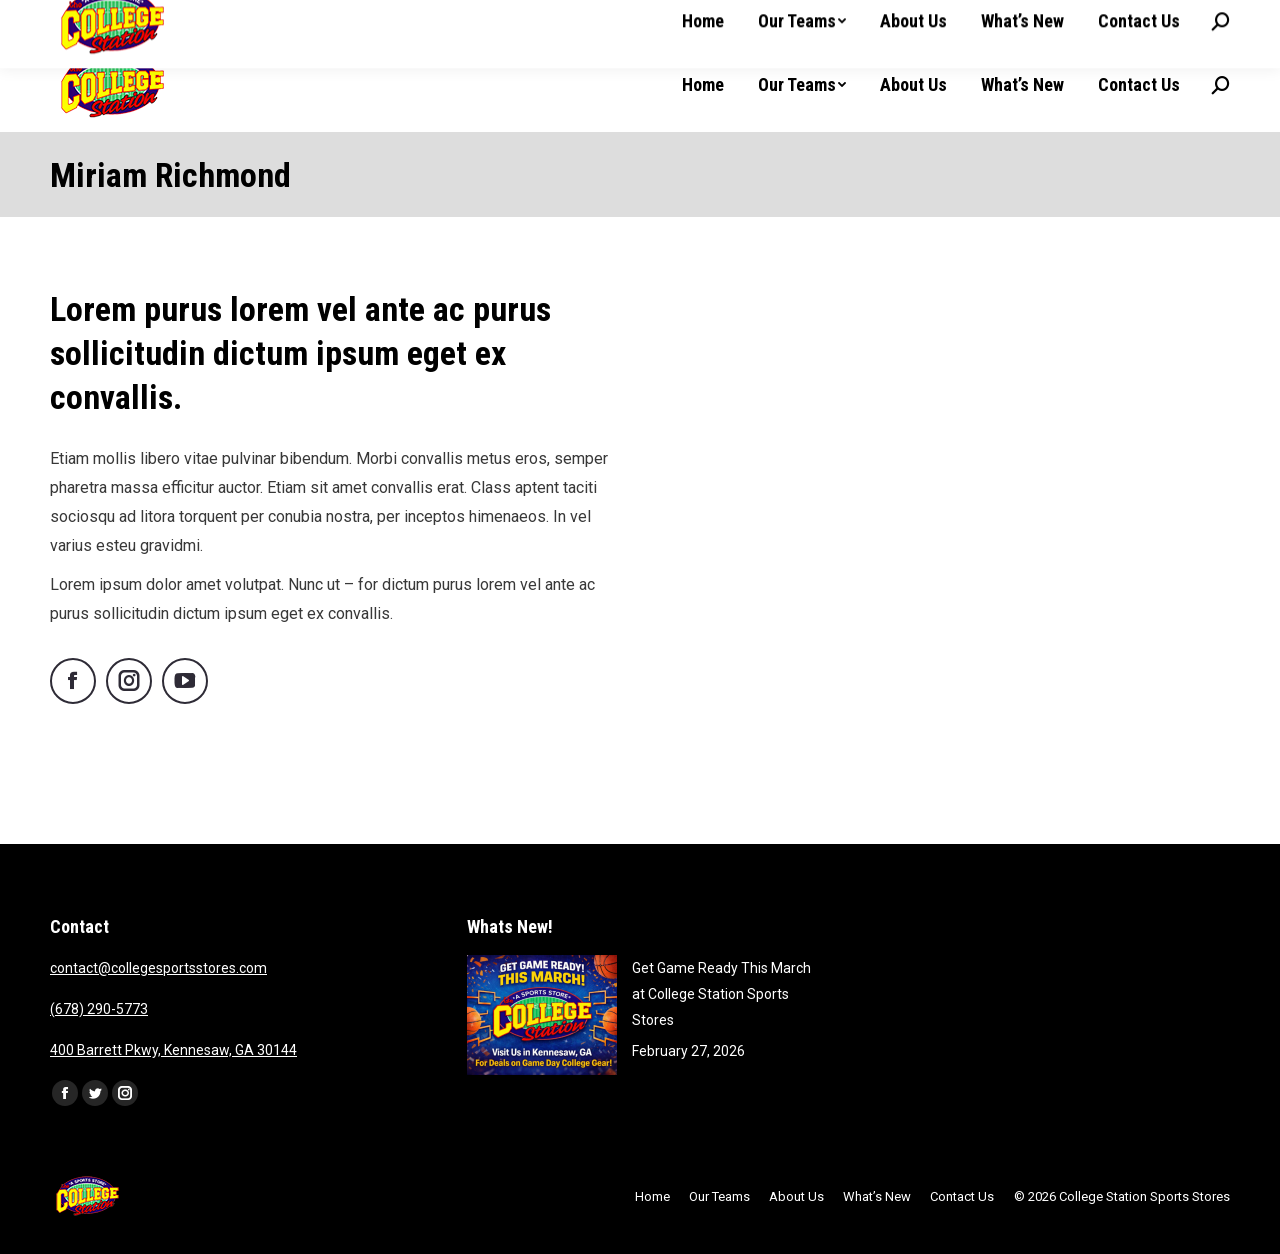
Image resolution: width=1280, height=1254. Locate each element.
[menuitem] (703, 85)
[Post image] (542, 1015)
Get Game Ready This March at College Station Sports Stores (721, 994)
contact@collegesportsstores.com (158, 968)
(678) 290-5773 (99, 1009)
